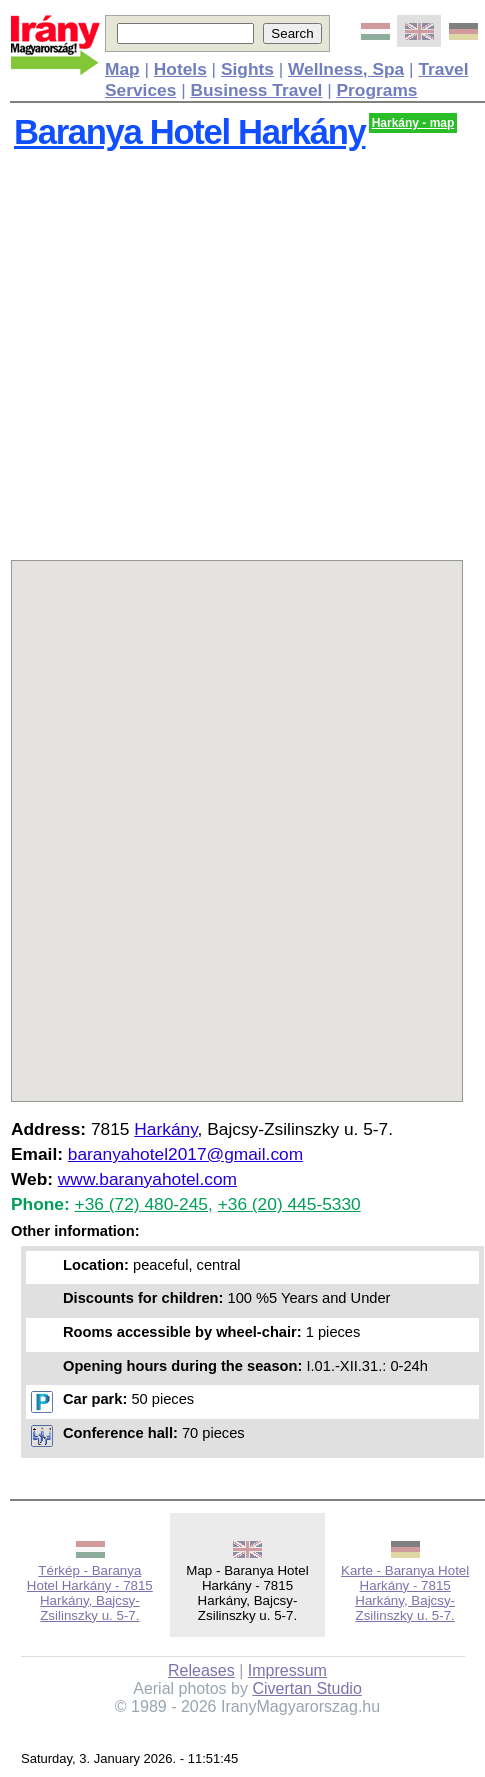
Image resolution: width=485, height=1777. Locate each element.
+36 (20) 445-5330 (289, 1204)
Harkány (165, 1129)
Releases (201, 1670)
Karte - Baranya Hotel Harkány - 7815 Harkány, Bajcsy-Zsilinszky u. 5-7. (405, 1593)
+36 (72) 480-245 (141, 1204)
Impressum (287, 1670)
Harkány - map (413, 123)
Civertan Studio (306, 1688)
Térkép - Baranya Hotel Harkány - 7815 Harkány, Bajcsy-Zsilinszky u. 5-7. (90, 1593)
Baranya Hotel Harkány (189, 132)
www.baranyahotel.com (147, 1179)
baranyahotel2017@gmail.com (185, 1154)
